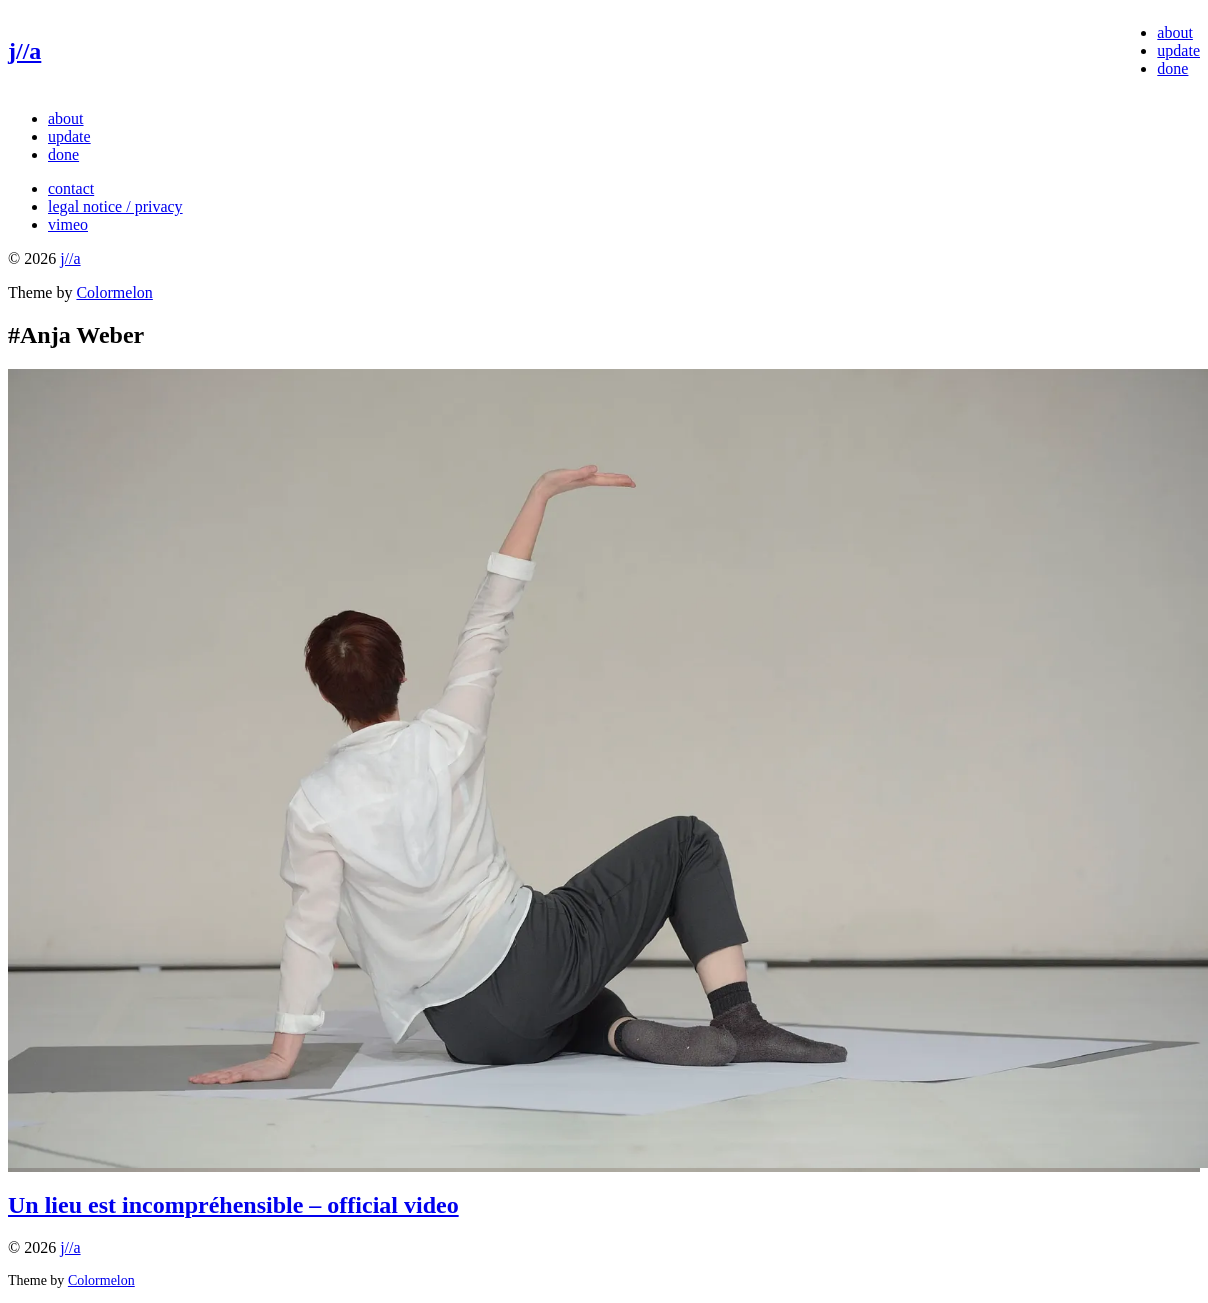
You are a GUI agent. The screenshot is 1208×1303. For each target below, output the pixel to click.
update (1178, 50)
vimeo (68, 224)
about (1175, 32)
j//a (24, 51)
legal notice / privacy (115, 206)
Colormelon (114, 292)
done (1172, 68)
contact (71, 188)
